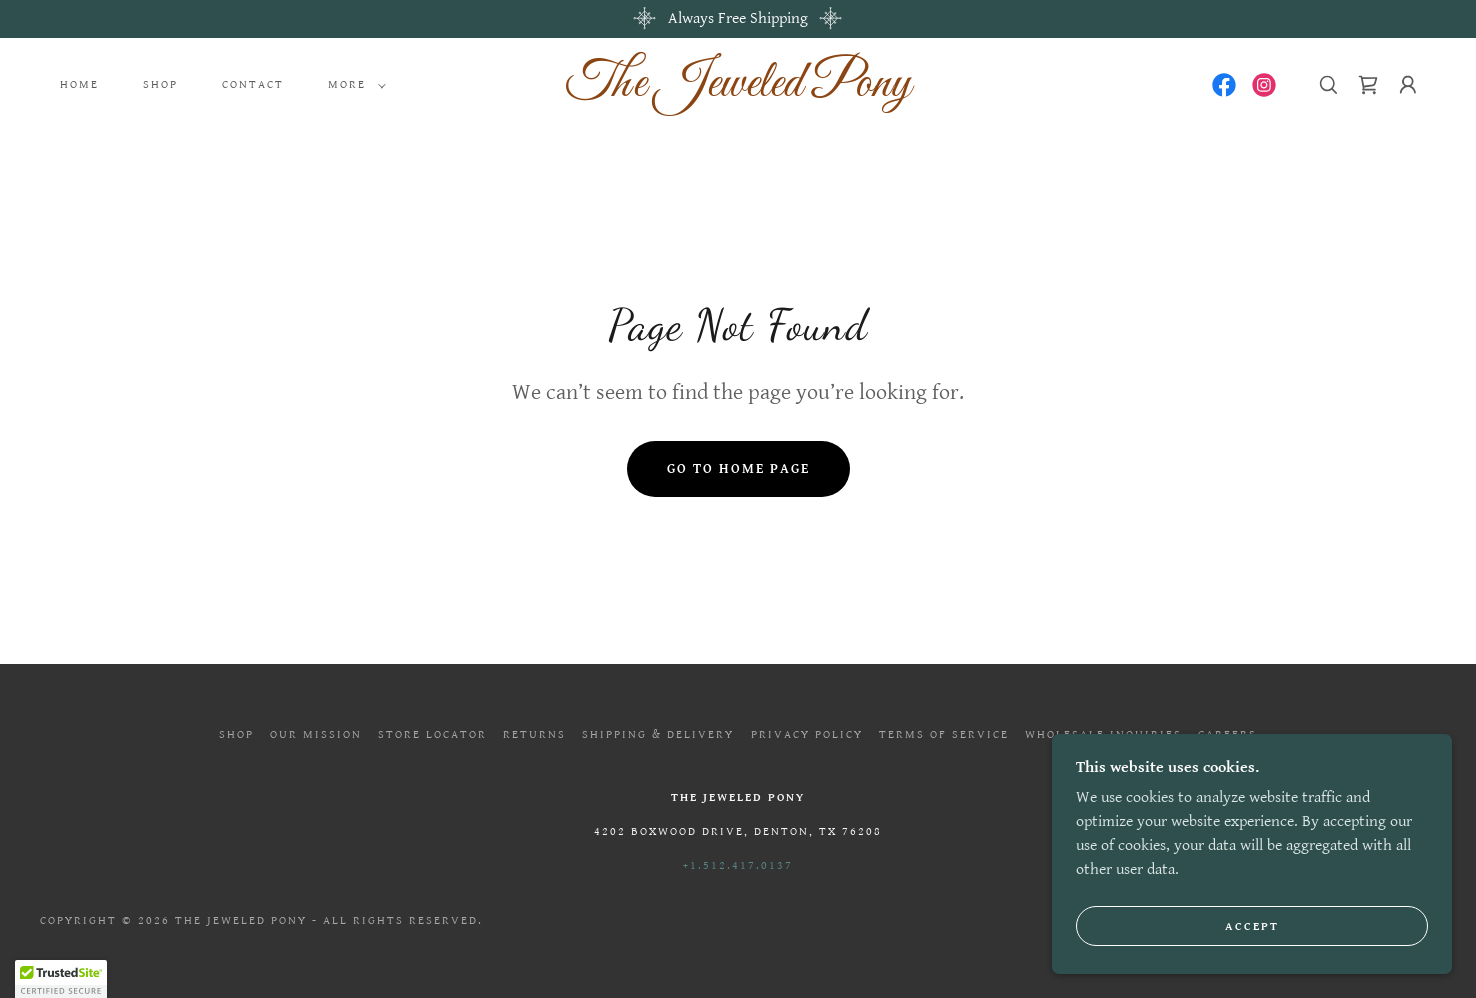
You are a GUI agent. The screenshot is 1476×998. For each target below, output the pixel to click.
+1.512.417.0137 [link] (738, 865)
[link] (738, 91)
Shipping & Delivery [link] (658, 734)
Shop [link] (160, 84)
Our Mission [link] (316, 734)
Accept (1252, 926)
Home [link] (79, 84)
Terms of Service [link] (944, 734)
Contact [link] (253, 84)
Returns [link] (534, 734)
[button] (353, 85)
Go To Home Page (738, 469)
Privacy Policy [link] (807, 734)
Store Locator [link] (432, 734)
